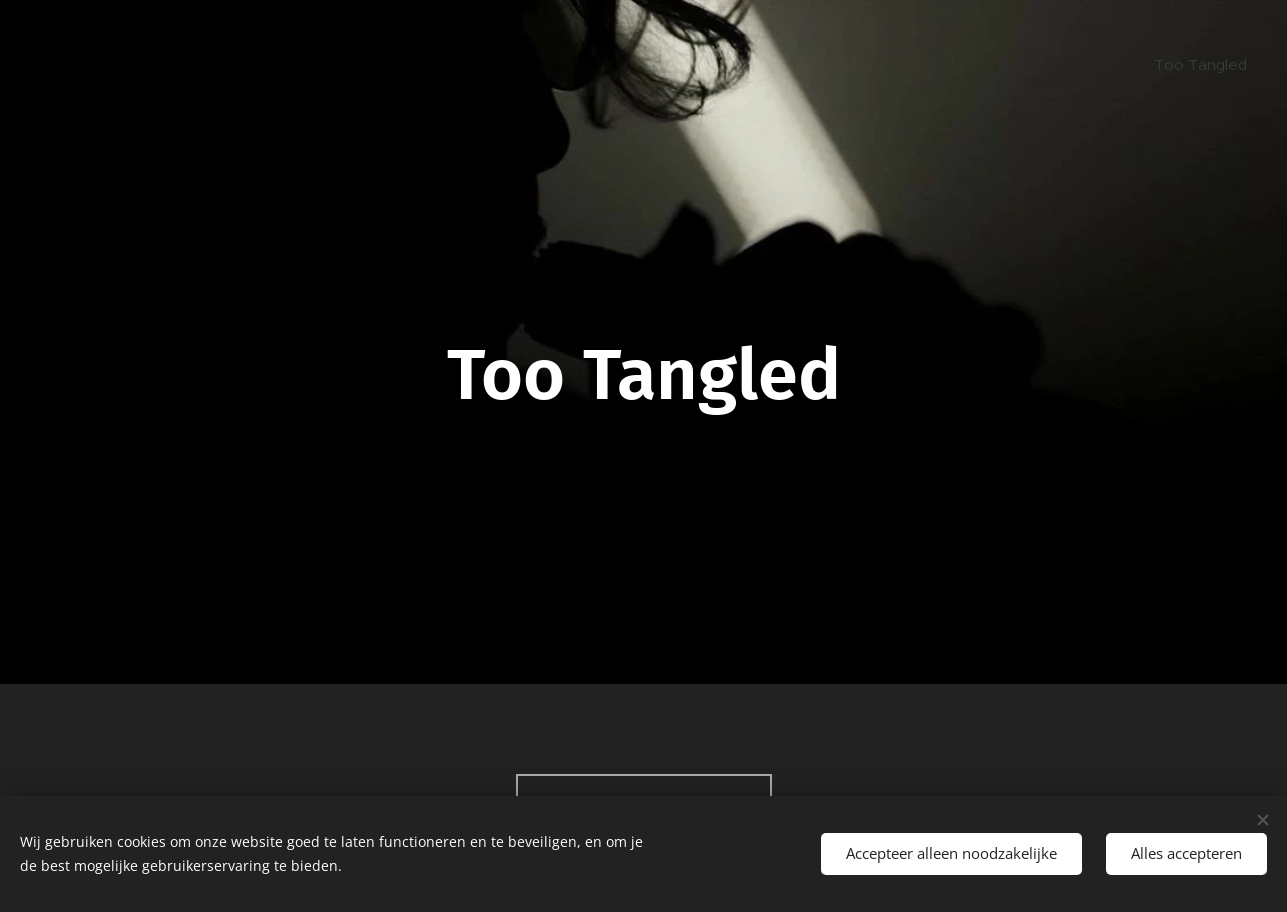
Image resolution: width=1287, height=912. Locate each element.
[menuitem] (1198, 65)
